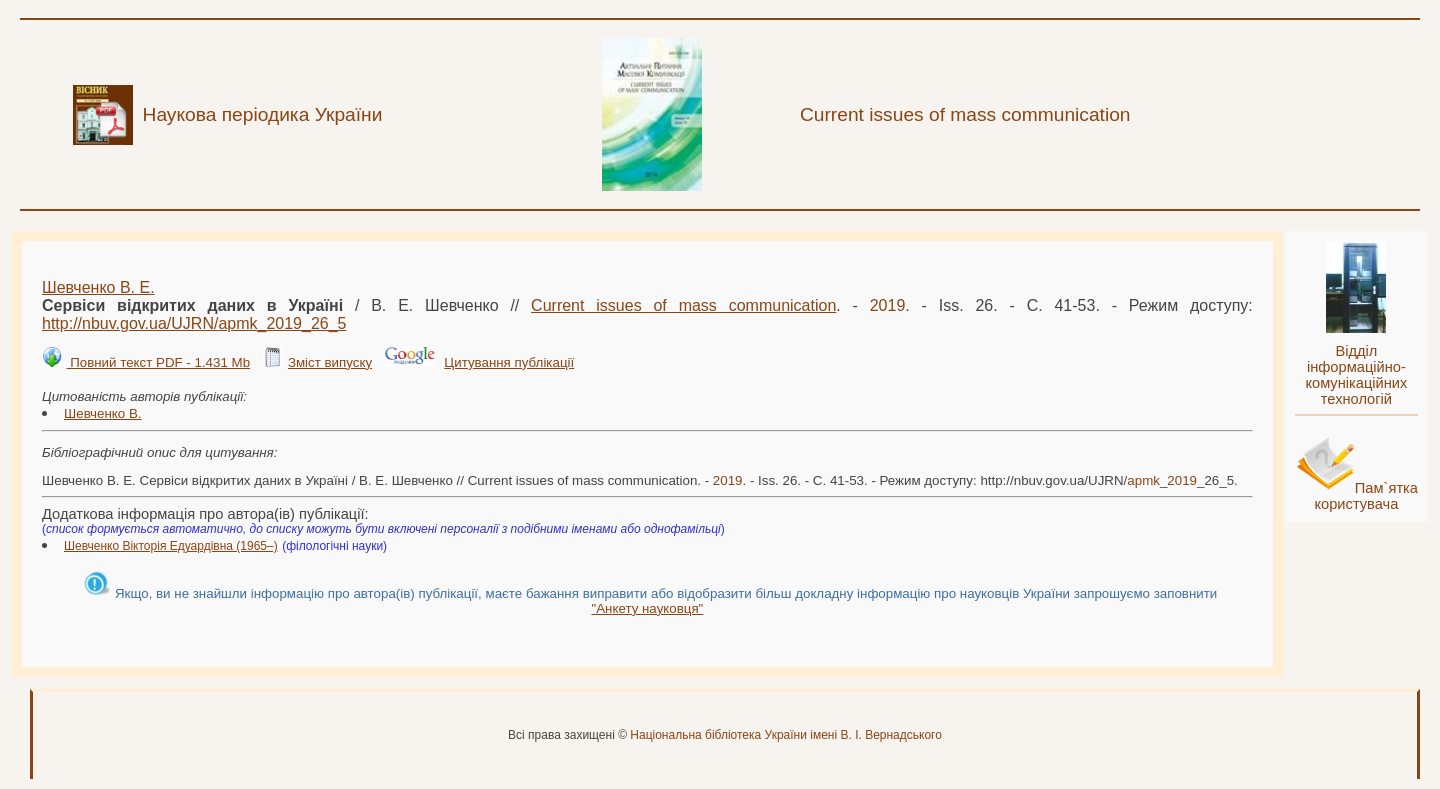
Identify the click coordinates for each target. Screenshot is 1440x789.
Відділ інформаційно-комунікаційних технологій (1356, 375)
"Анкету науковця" (647, 608)
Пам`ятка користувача (1366, 496)
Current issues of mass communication (683, 305)
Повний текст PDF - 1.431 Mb (158, 362)
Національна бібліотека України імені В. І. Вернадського (786, 735)
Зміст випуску (330, 362)
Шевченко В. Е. (98, 287)
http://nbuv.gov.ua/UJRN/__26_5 (194, 323)
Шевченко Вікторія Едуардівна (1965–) (171, 546)
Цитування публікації (509, 362)
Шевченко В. (103, 413)
